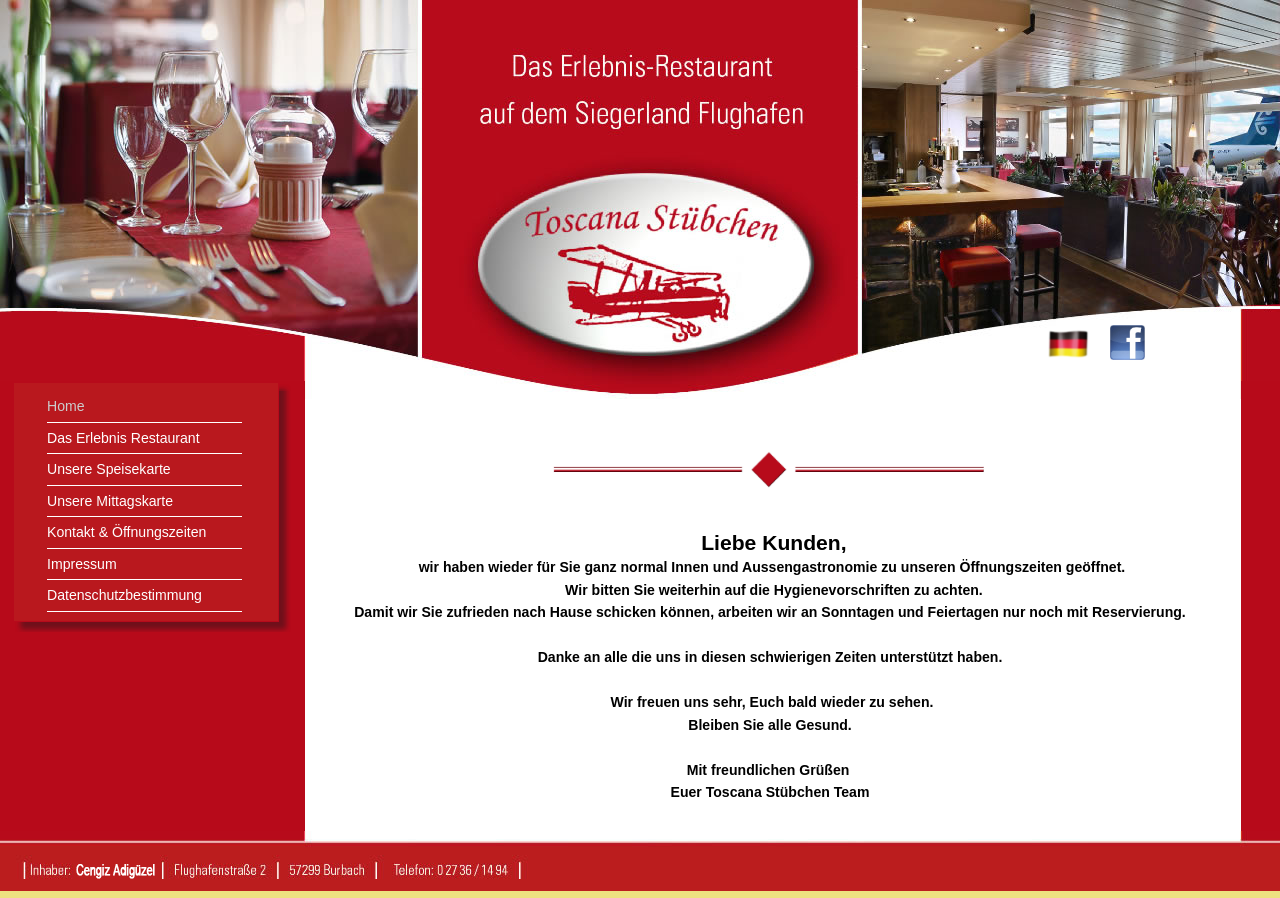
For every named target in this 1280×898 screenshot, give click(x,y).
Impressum (82, 564)
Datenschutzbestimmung (124, 595)
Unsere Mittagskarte (110, 501)
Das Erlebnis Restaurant (123, 438)
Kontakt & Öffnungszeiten (126, 532)
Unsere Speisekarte (109, 469)
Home (66, 406)
